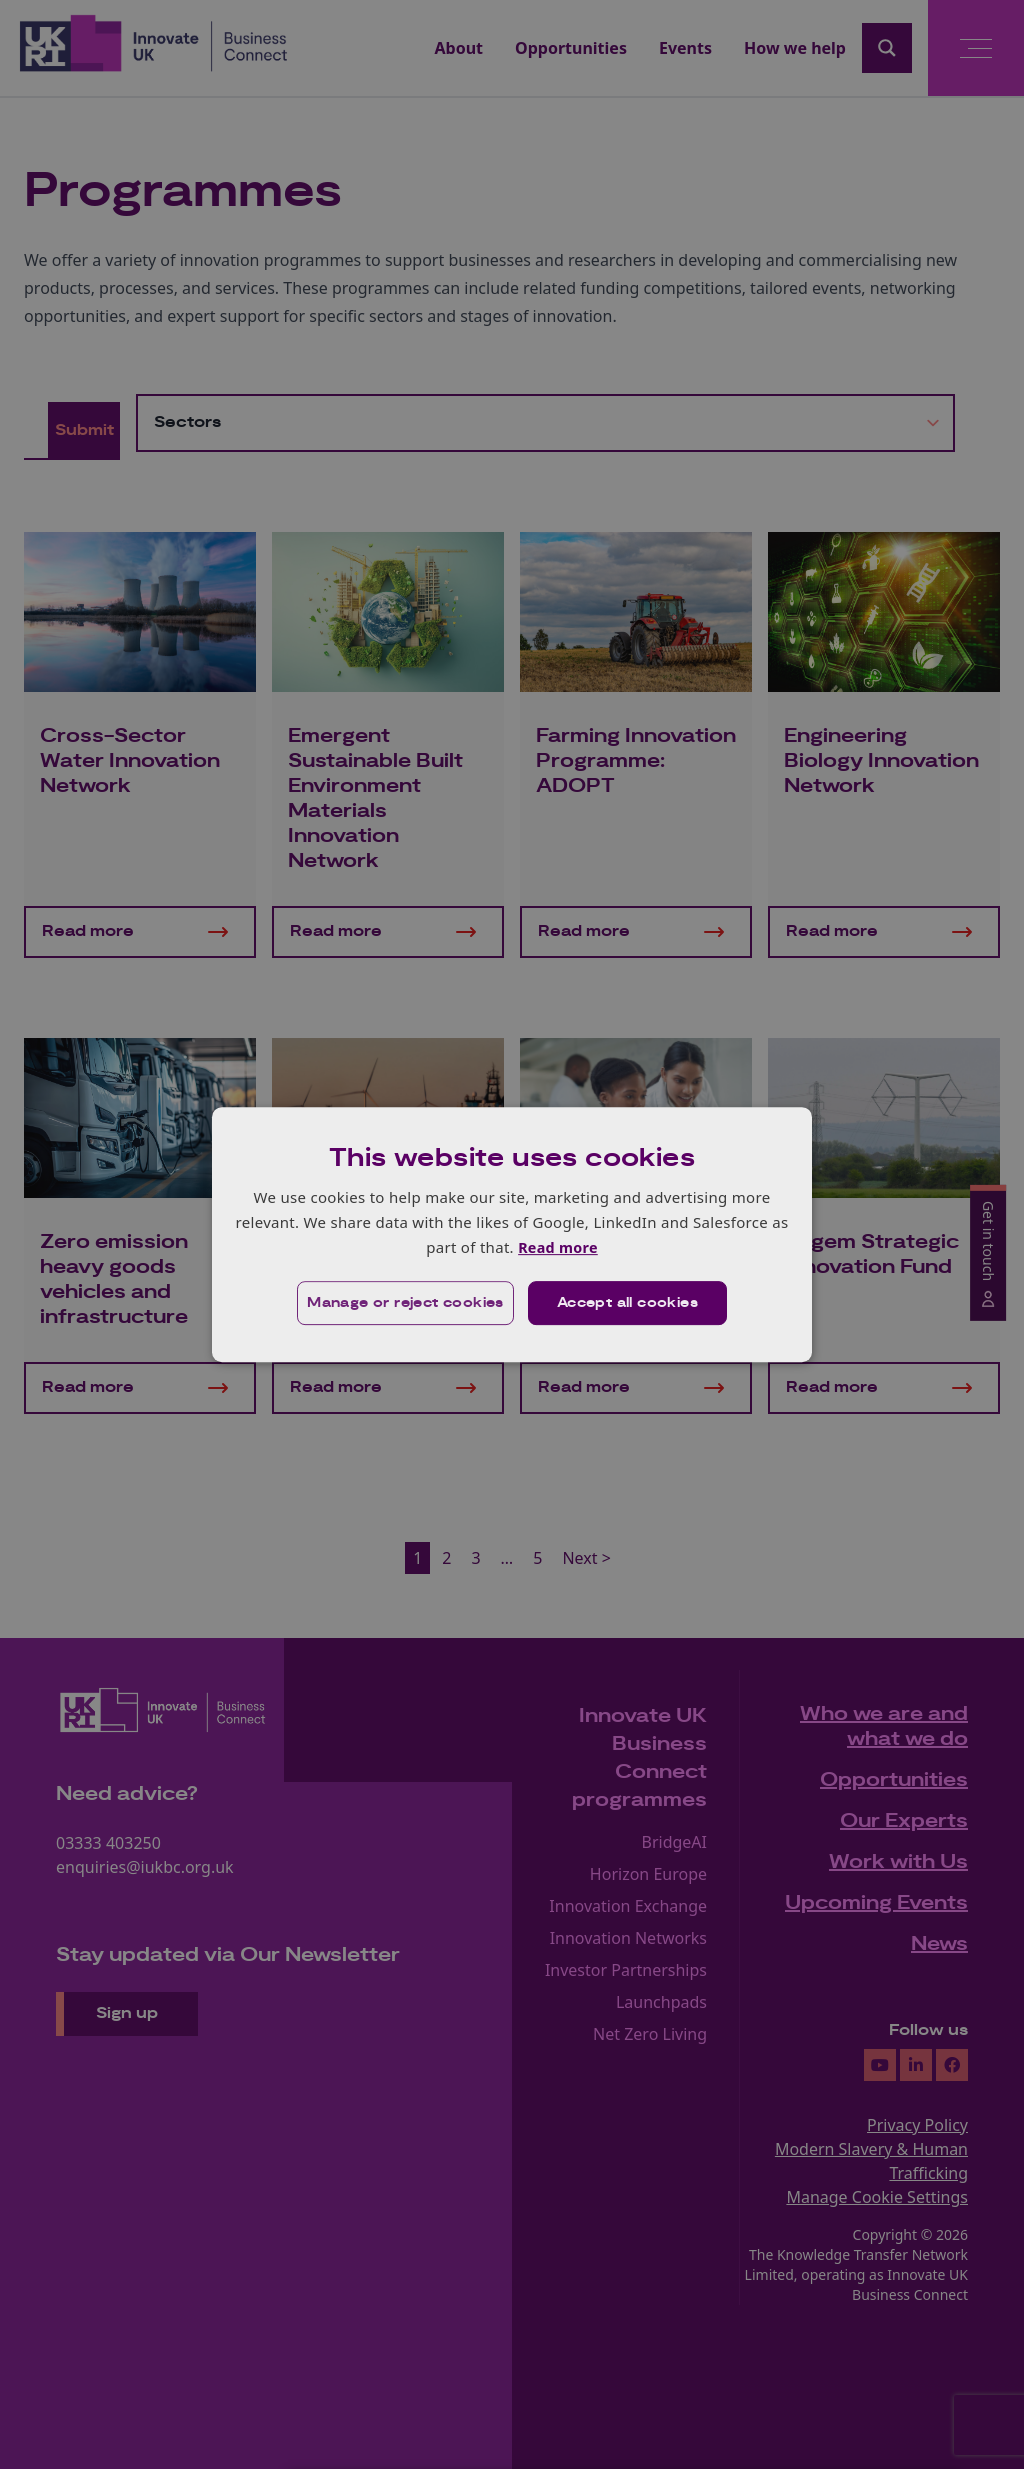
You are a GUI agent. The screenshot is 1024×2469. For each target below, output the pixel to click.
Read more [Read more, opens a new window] (557, 1247)
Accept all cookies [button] (628, 1304)
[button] (403, 1304)
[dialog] (512, 1234)
